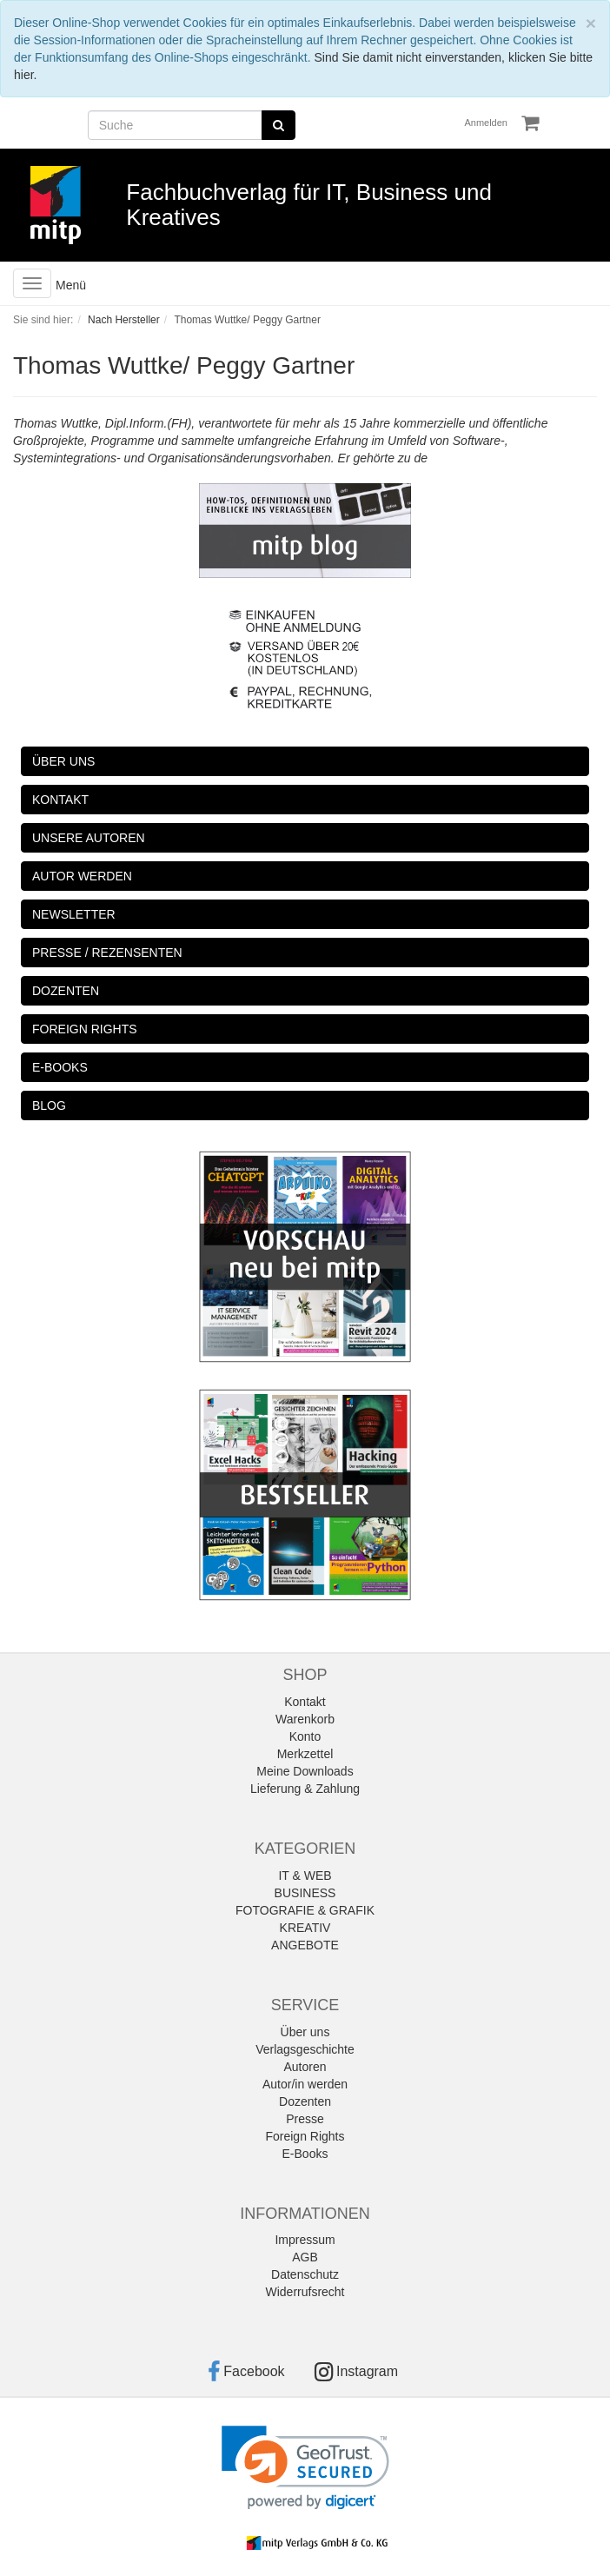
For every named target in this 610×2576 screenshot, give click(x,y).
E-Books (305, 2154)
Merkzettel (305, 1754)
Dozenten (305, 2101)
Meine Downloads (304, 1771)
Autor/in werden (305, 2084)
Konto (305, 1736)
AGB (305, 2257)
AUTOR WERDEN (82, 876)
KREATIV (305, 1928)
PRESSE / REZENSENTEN (107, 952)
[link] (305, 2468)
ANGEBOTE (305, 1945)
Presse (305, 2119)
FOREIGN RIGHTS (84, 1029)
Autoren (304, 2067)
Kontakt (304, 1702)
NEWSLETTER (74, 914)
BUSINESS (305, 1893)
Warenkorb (305, 1719)
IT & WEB (304, 1875)
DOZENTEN (65, 991)
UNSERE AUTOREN (88, 838)
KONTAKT (60, 800)
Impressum (305, 2240)
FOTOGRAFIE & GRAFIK (305, 1910)
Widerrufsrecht (304, 2292)
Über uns (305, 2032)
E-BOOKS (60, 1067)
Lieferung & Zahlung (305, 1789)
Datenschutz (305, 2274)
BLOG (49, 1105)
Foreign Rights (304, 2136)
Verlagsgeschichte (305, 2049)
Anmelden (485, 122)
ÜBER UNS (63, 761)
